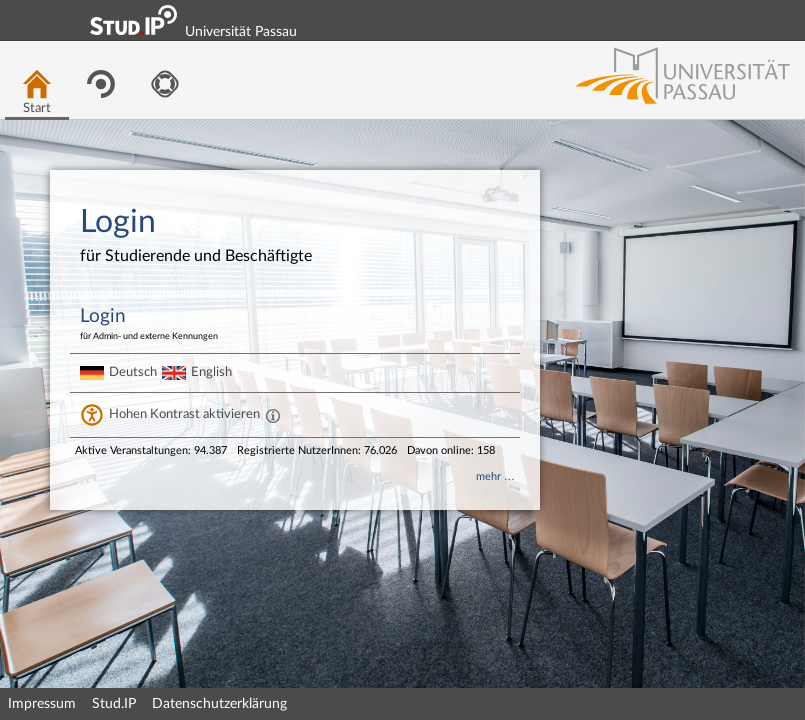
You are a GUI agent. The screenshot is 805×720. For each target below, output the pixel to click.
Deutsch (133, 372)
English (211, 372)
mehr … (495, 476)
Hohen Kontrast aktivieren (184, 414)
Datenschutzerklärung (219, 704)
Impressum (42, 704)
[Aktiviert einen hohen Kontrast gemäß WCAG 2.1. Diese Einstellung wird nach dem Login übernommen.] (273, 415)
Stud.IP (114, 704)
